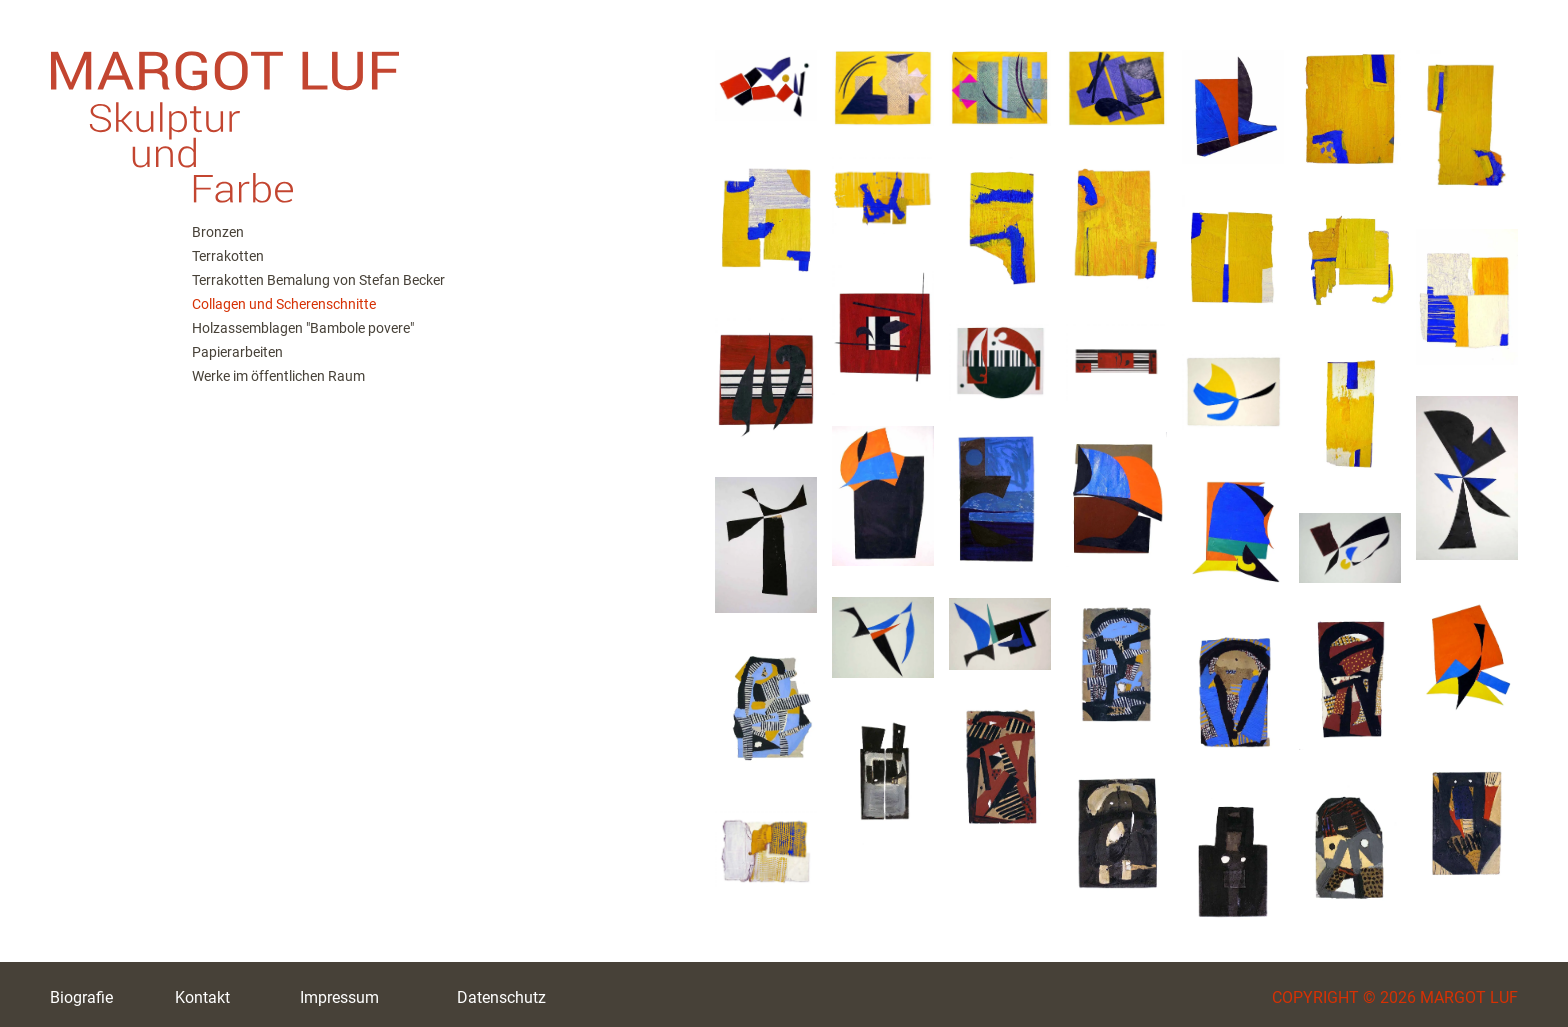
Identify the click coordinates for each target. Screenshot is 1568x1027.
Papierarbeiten (237, 352)
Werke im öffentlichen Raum (278, 376)
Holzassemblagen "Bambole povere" (303, 328)
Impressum (339, 997)
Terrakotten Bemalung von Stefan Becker (318, 280)
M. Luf (350, 110)
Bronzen (218, 232)
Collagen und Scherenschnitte (284, 304)
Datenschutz (501, 997)
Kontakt (202, 997)
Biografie (81, 997)
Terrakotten (228, 256)
